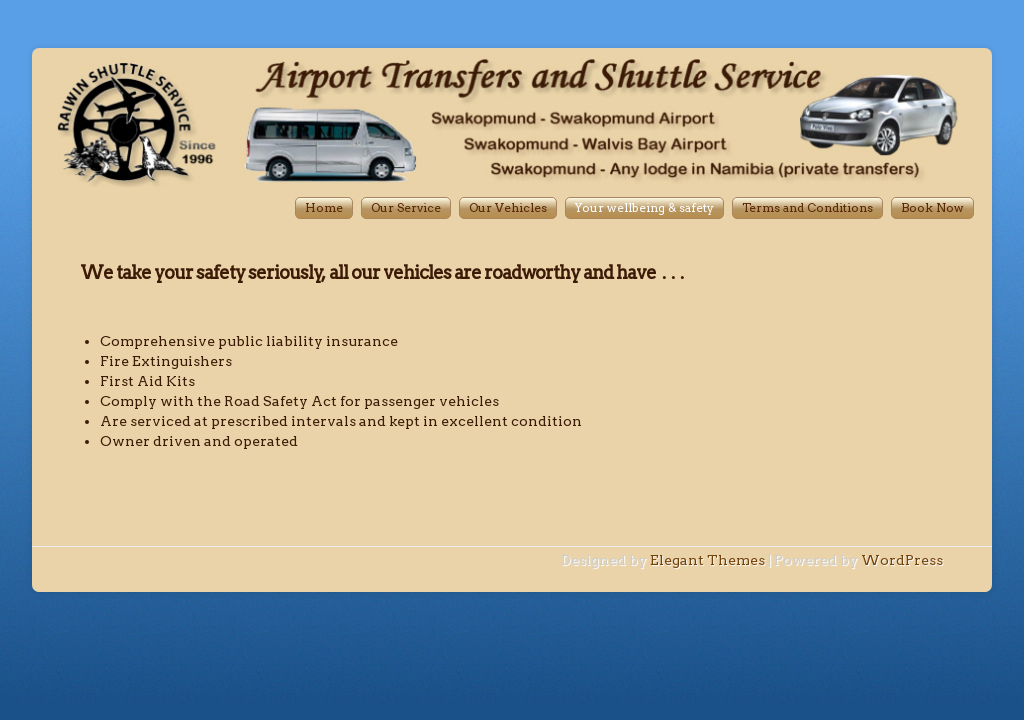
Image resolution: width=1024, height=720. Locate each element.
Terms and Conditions (807, 207)
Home (324, 207)
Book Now (932, 207)
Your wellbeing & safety (644, 207)
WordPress (902, 560)
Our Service (406, 207)
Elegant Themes (707, 560)
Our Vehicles (508, 207)
